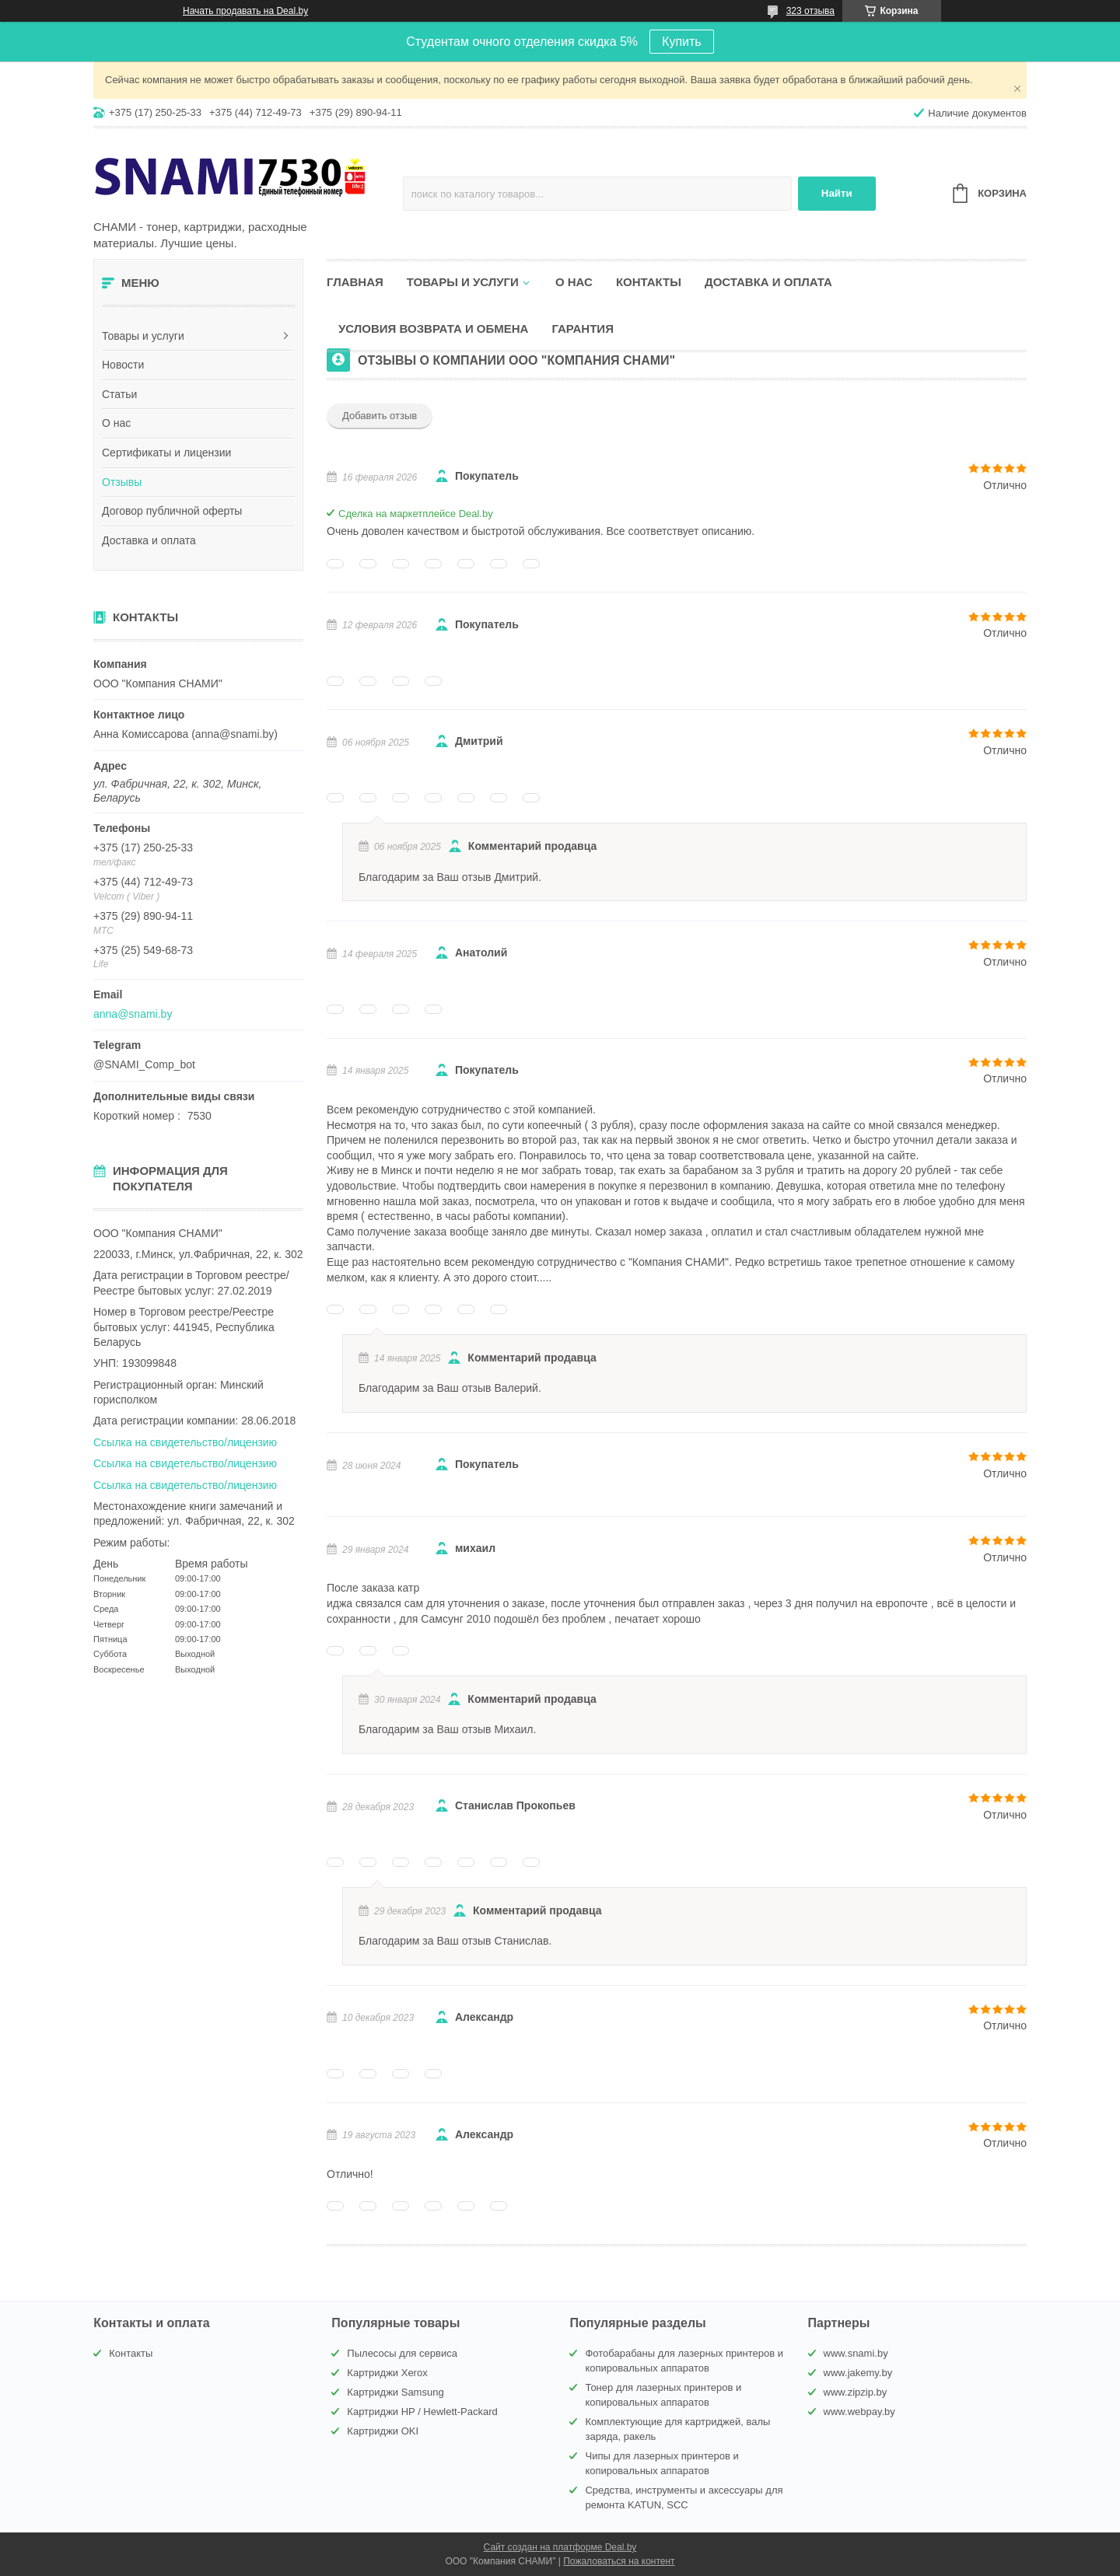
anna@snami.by (132, 1014)
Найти (836, 193)
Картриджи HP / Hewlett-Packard (422, 2411)
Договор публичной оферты (172, 511)
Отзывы (122, 482)
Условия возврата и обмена (433, 328)
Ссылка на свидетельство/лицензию (185, 1442)
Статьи (119, 394)
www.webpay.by (859, 2411)
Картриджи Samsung (395, 2392)
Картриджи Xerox (387, 2373)
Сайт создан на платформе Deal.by (560, 2547)
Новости (123, 364)
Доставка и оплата (149, 540)
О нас (116, 423)
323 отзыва (810, 10)
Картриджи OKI (382, 2431)
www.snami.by (856, 2353)
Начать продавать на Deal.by (245, 10)
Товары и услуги (143, 336)
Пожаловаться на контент (618, 2561)
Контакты (648, 282)
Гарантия (582, 328)
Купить (682, 41)
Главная (355, 282)
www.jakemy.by (858, 2373)
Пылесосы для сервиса (402, 2353)
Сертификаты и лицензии (166, 452)
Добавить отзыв (379, 415)
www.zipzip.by (855, 2392)
